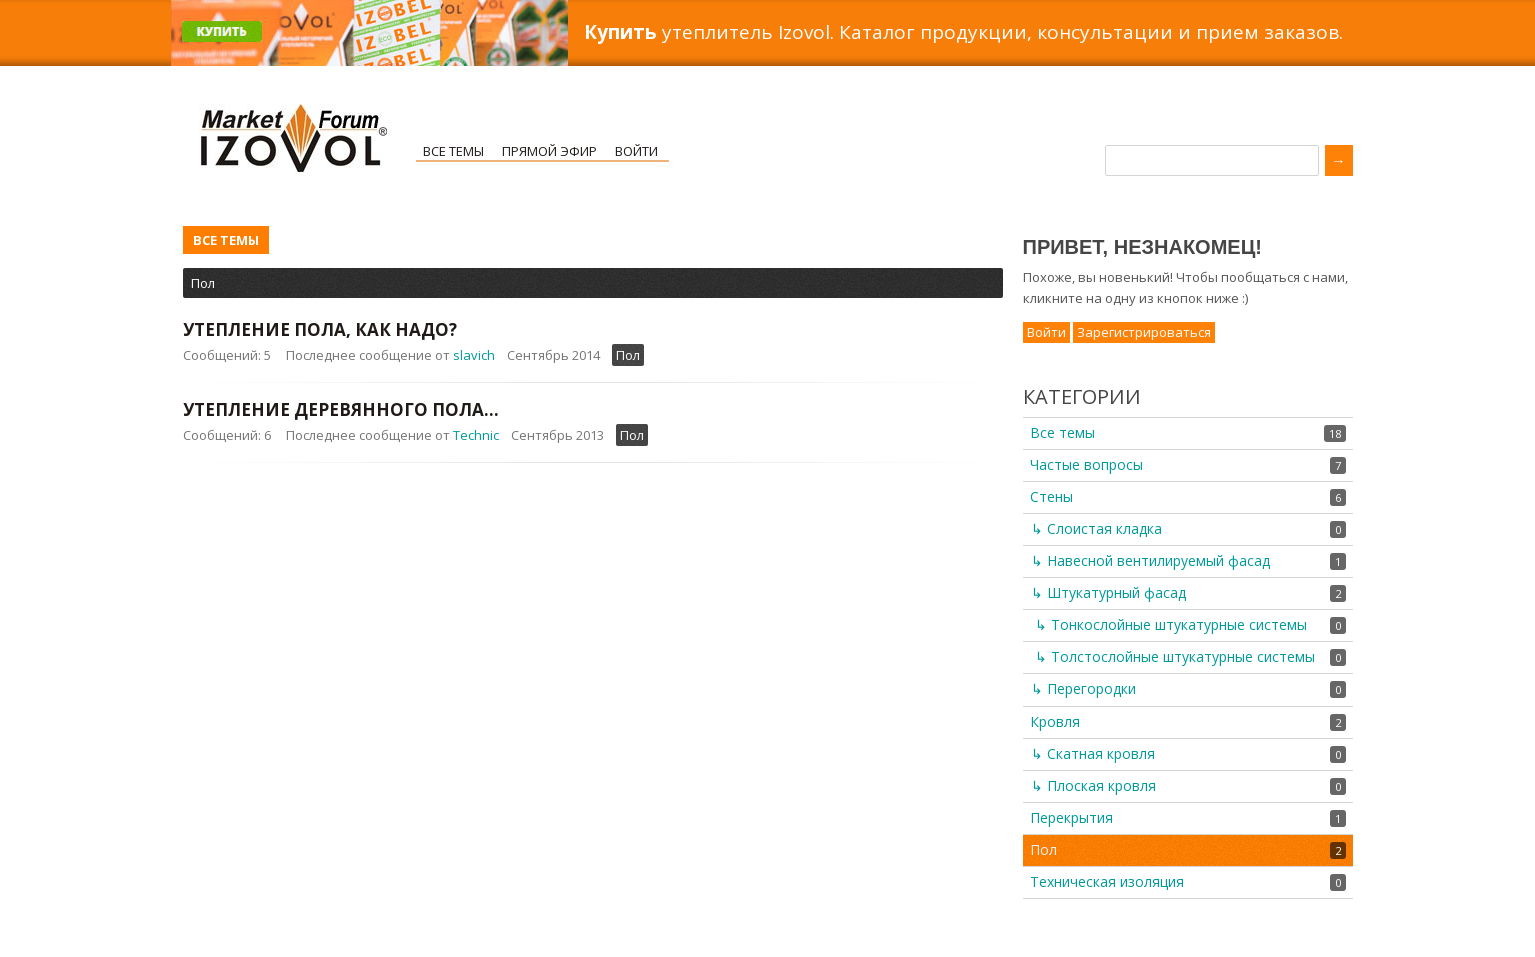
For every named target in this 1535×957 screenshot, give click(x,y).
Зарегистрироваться (1144, 332)
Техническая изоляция (1107, 881)
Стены (1051, 496)
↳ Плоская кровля (1093, 785)
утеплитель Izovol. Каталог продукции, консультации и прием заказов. (963, 32)
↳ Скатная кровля (1093, 753)
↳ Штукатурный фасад (1108, 592)
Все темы (453, 151)
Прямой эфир (549, 151)
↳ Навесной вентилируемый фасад (1150, 560)
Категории (1082, 396)
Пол (203, 283)
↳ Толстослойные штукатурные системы (1175, 656)
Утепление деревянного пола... (341, 409)
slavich (474, 355)
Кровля (1055, 721)
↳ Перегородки (1083, 688)
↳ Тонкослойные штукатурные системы (1171, 624)
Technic (476, 435)
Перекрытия (1071, 817)
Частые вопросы (1086, 464)
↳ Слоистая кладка (1096, 528)
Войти (636, 151)
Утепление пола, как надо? (320, 329)
